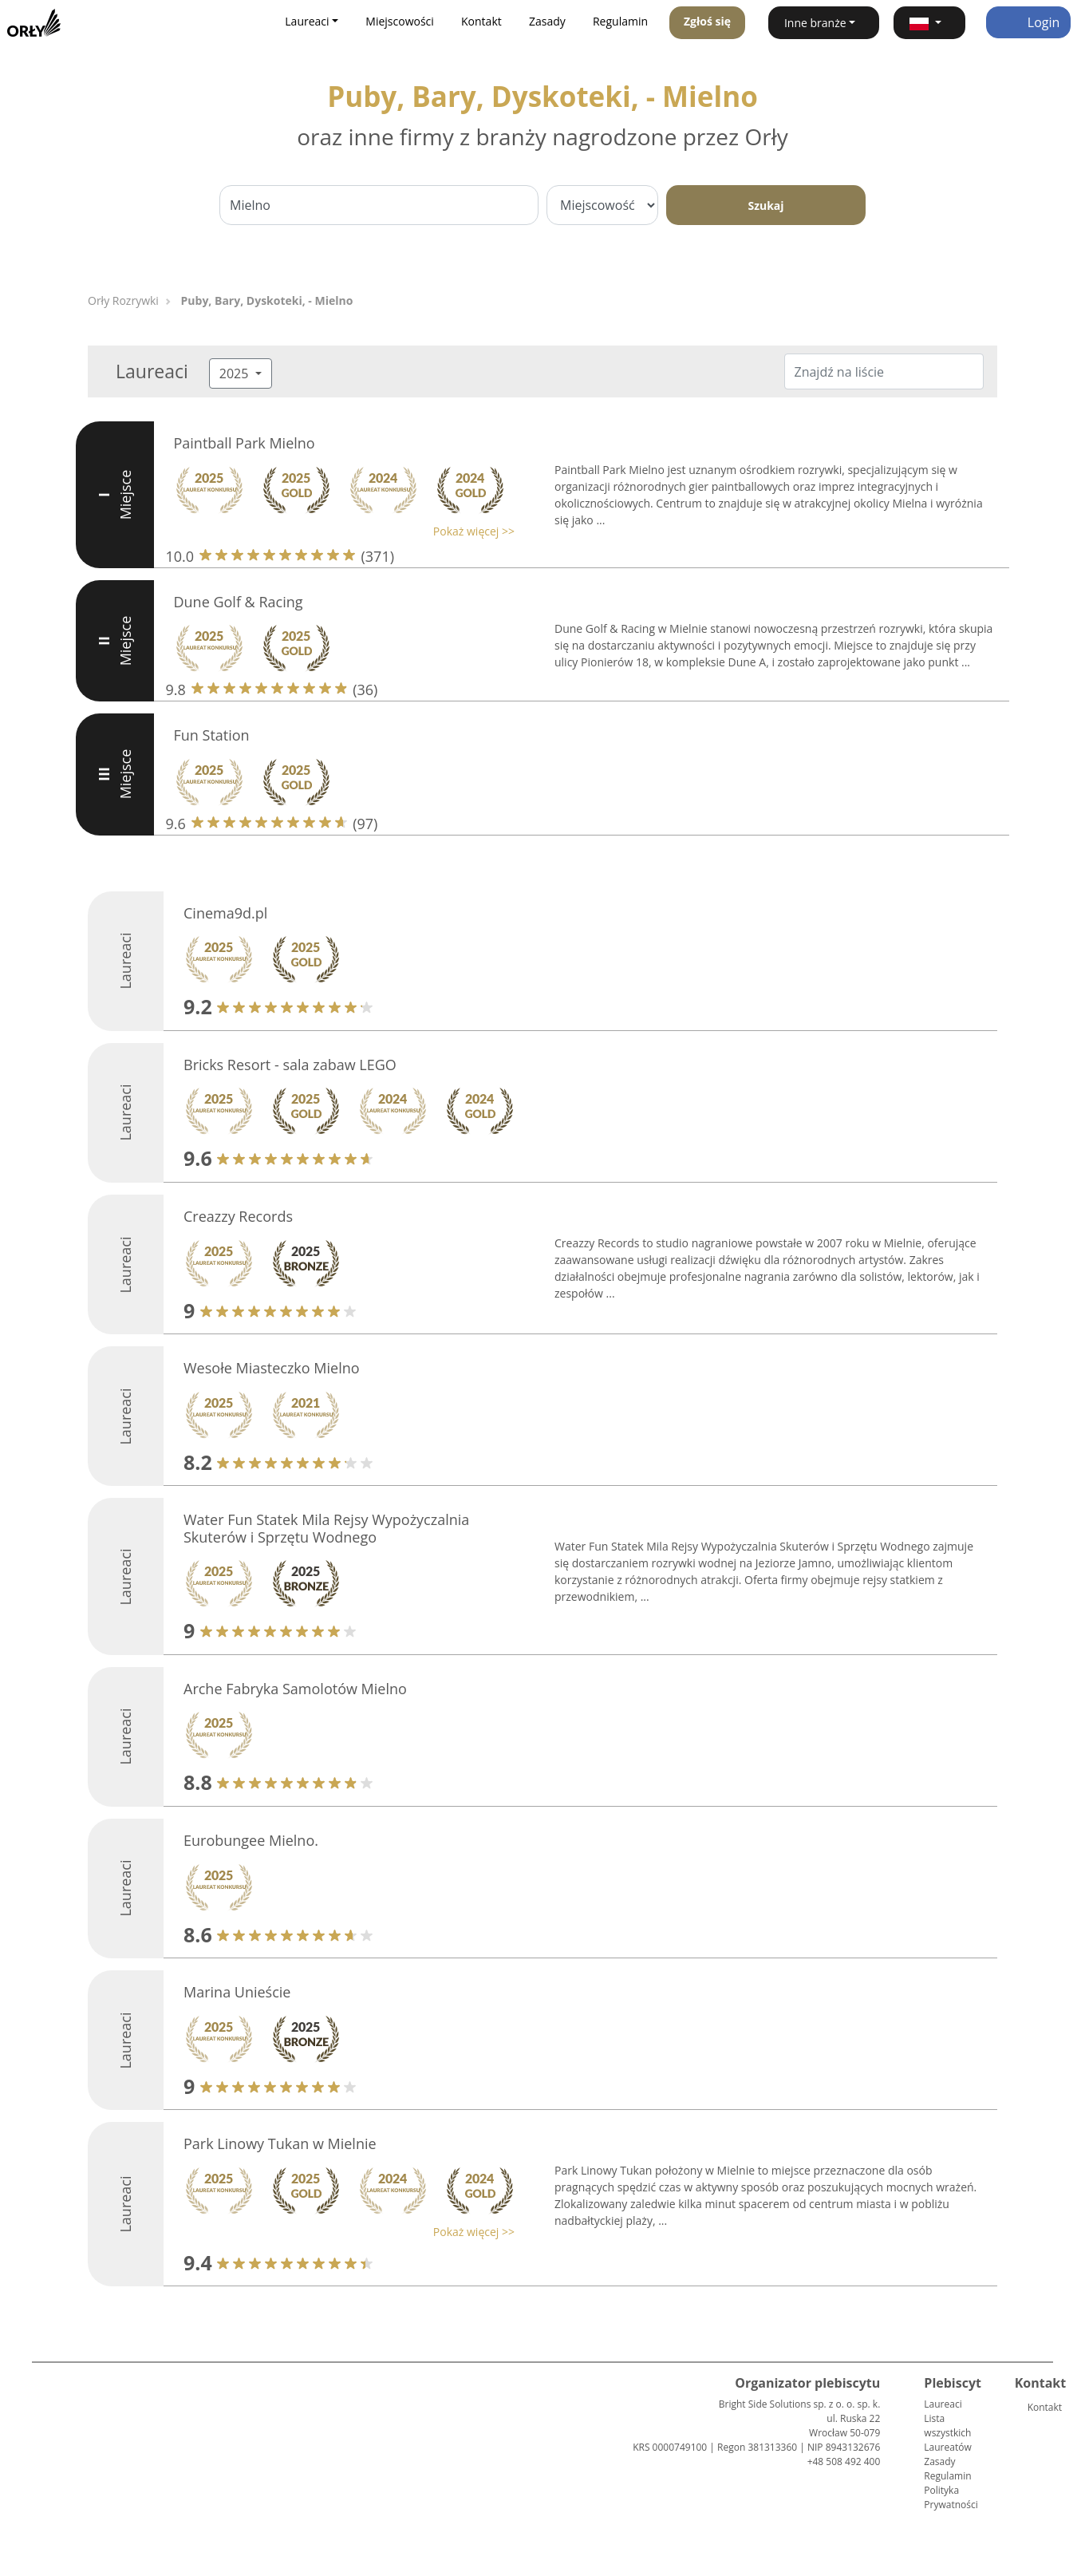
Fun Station (212, 735)
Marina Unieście (236, 1991)
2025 (235, 373)
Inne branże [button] (815, 22)
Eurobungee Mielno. (250, 1840)
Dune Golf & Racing (238, 601)
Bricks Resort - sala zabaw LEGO (290, 1064)
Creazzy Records (238, 1216)
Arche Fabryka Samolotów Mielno (295, 1688)
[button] (929, 22)
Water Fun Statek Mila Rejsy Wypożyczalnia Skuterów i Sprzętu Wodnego (326, 1528)
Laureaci (942, 2404)
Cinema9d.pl (225, 913)
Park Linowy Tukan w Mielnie (280, 2143)
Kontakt (481, 21)
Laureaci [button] (307, 21)
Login (1028, 22)
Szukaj (765, 205)
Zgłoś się (707, 21)
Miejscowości (399, 21)
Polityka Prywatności (950, 2497)
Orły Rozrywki (123, 300)
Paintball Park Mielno (244, 442)
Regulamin (620, 21)
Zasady (547, 21)
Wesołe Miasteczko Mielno (271, 1367)
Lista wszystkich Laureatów (947, 2433)
